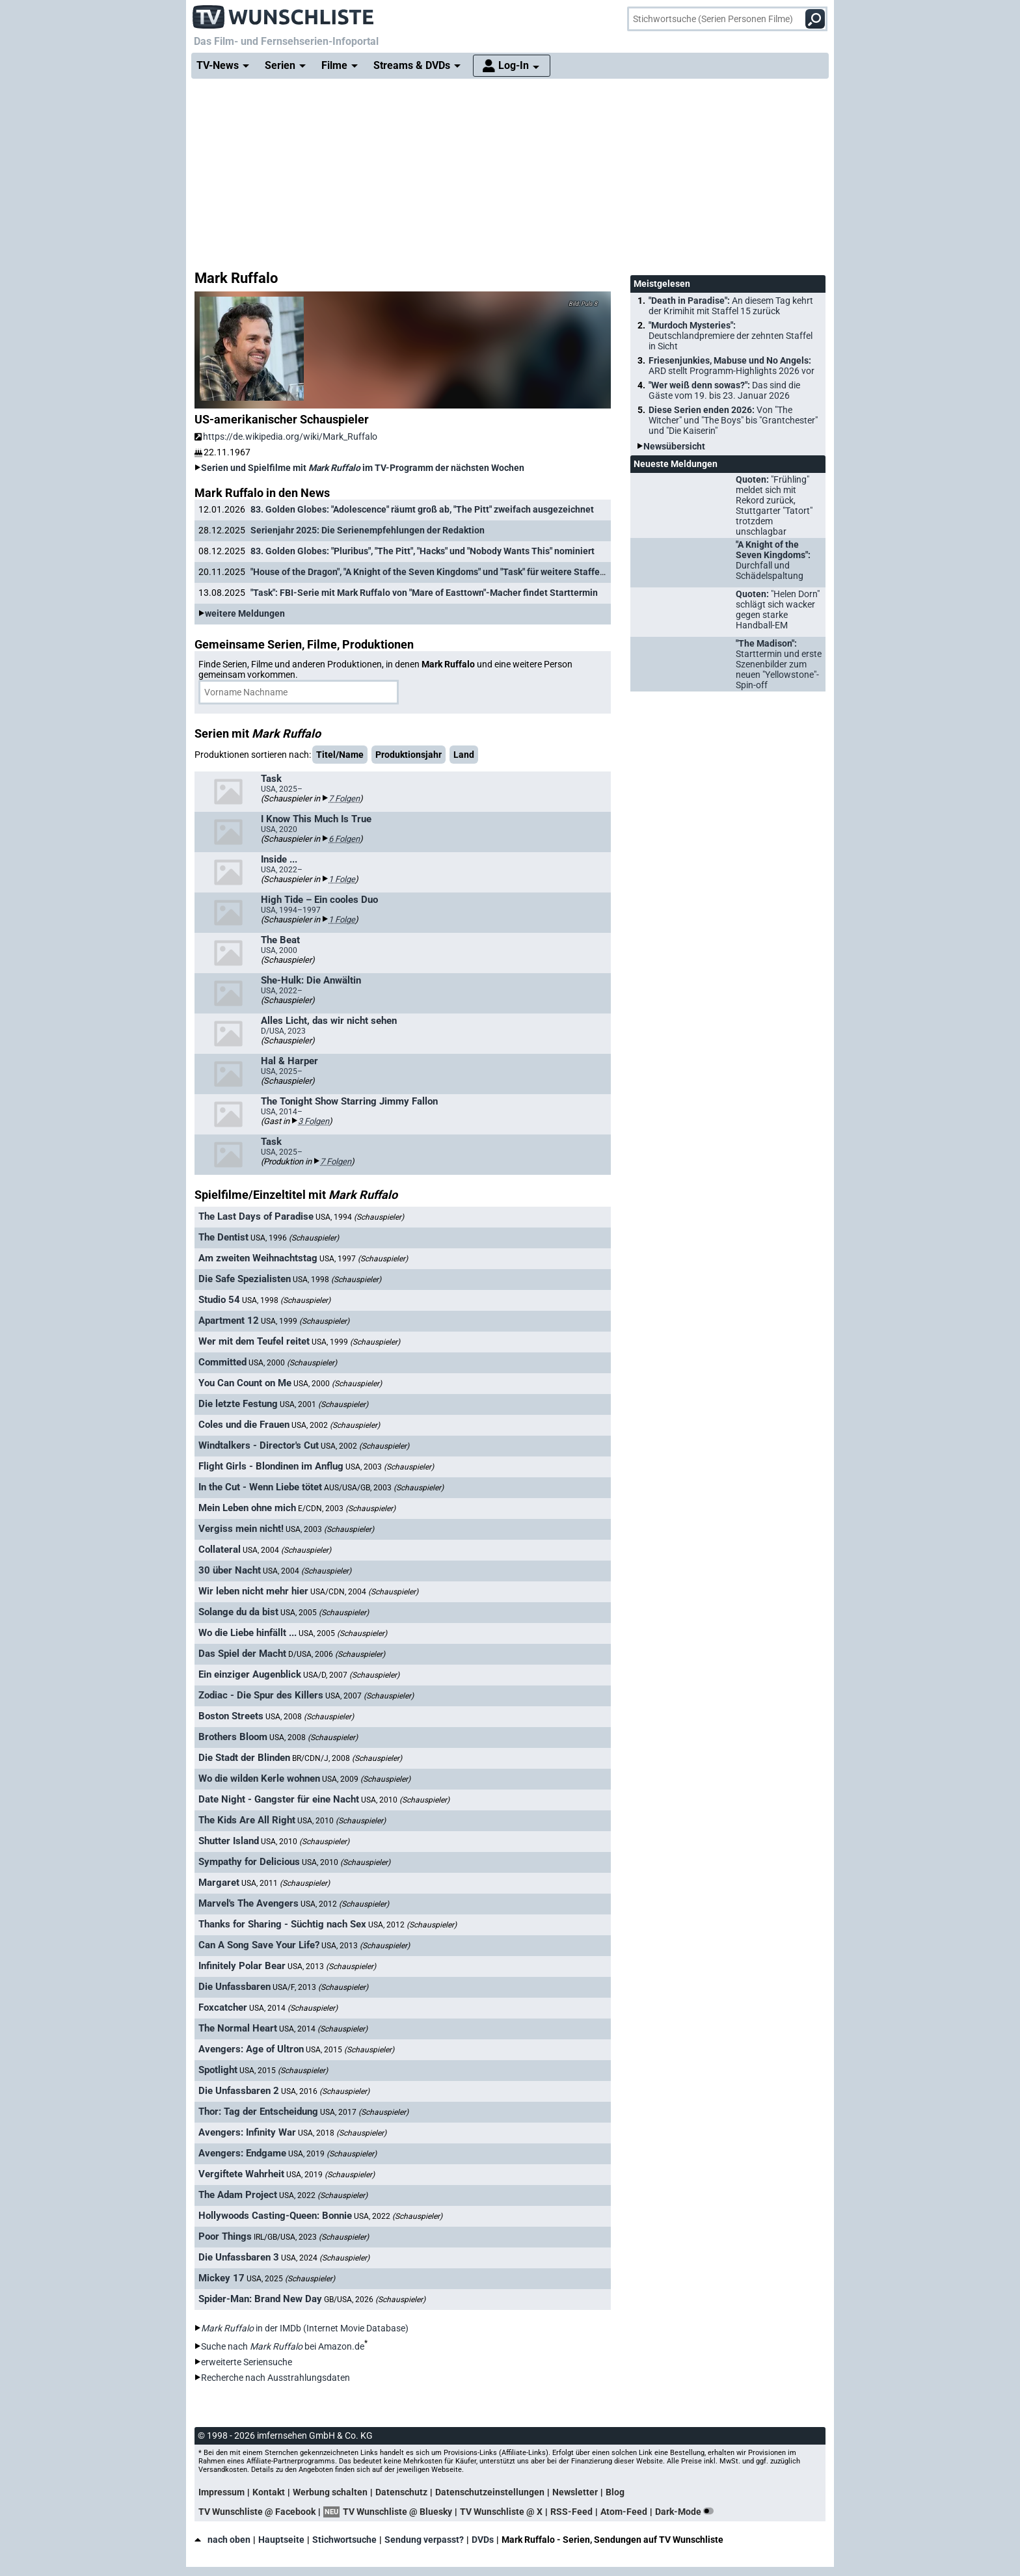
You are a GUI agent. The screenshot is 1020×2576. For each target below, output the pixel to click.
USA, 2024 (325, 2257)
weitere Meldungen (245, 613)
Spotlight (217, 2070)
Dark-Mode (687, 2511)
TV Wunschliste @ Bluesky (397, 2511)
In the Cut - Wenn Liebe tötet (260, 1487)
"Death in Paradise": (731, 305)
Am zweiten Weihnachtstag (257, 1258)
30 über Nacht (229, 1570)
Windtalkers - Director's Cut (258, 1445)
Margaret (218, 1882)
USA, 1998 (337, 1279)
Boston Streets (230, 1716)
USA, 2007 (369, 1695)
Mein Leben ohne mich (247, 1508)
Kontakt (268, 2492)
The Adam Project (237, 2195)
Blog (615, 2492)
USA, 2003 (389, 1466)
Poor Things (225, 2236)
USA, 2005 (324, 1612)
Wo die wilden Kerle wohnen (259, 1778)
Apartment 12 (228, 1320)
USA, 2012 (345, 1904)
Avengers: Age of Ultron (251, 2049)
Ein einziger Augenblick (249, 1674)
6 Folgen (344, 839)
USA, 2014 (293, 2008)
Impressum (221, 2492)
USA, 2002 (335, 1425)
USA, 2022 (323, 2195)
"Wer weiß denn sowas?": (724, 390)
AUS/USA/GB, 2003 (384, 1487)
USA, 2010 (405, 1800)
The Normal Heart (237, 2028)
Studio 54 (219, 1300)
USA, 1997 (363, 1258)
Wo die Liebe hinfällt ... (247, 1633)
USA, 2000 (292, 1362)
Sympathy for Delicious (249, 1862)
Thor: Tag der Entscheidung (258, 2111)
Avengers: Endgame (242, 2153)
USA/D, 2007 (351, 1675)
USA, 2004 (287, 1550)
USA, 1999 (305, 1321)
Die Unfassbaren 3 (238, 2257)
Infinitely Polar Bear (242, 1966)
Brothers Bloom (232, 1737)
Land (463, 754)
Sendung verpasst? (424, 2539)
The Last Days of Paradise (256, 1216)
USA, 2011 (285, 1883)
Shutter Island (228, 1841)
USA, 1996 (294, 1237)
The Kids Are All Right (246, 1820)
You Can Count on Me (244, 1383)
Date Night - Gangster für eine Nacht (278, 1799)
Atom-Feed (623, 2511)
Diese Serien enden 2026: (733, 420)
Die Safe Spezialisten (244, 1279)
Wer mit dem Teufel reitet (254, 1341)
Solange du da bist (238, 1612)
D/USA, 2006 (336, 1654)
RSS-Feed (571, 2511)
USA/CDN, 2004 (364, 1591)
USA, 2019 (332, 2153)
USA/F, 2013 (320, 1987)
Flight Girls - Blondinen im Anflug (270, 1466)
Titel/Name (340, 754)
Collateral (219, 1549)
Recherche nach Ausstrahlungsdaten (275, 2377)
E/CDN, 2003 (347, 1508)
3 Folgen (313, 1121)
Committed (222, 1362)
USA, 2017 (364, 2112)
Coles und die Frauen (243, 1424)
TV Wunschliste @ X (501, 2511)
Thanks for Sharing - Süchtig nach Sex (282, 1924)
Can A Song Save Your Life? (258, 1945)
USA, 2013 (365, 1945)
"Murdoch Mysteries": (730, 335)
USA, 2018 (342, 2133)
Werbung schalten (330, 2492)
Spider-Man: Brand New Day (260, 2299)
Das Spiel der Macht (242, 1653)
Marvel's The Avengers (248, 1903)
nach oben (222, 2539)
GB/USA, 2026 (374, 2299)
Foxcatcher (222, 2007)
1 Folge (342, 879)
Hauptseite (281, 2539)
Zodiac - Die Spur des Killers (260, 1695)
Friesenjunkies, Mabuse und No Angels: (731, 365)
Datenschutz (401, 2492)
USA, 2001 (324, 1404)
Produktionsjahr (408, 754)
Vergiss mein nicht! (241, 1529)
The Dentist (223, 1237)
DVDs (483, 2539)
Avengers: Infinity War (247, 2132)
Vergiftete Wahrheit (241, 2174)
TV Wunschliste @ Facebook (256, 2511)
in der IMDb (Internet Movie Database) (305, 2328)
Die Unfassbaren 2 (238, 2091)
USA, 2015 (350, 2049)
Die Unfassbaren (234, 1986)
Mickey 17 (221, 2278)
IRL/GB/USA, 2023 (311, 2237)
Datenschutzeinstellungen (489, 2492)
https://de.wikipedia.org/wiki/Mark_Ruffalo (286, 436)
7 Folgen (344, 798)
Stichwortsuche (344, 2539)
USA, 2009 (366, 1779)
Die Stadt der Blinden (244, 1758)
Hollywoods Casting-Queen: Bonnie (275, 2215)
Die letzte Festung (238, 1404)
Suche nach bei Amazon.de (282, 2346)
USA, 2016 (325, 2091)
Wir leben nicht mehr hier (253, 1591)
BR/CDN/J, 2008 (347, 1758)
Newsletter (575, 2492)
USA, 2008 (309, 1716)
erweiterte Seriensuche (246, 2362)
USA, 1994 (359, 1217)
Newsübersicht (674, 446)
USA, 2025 (291, 2278)
